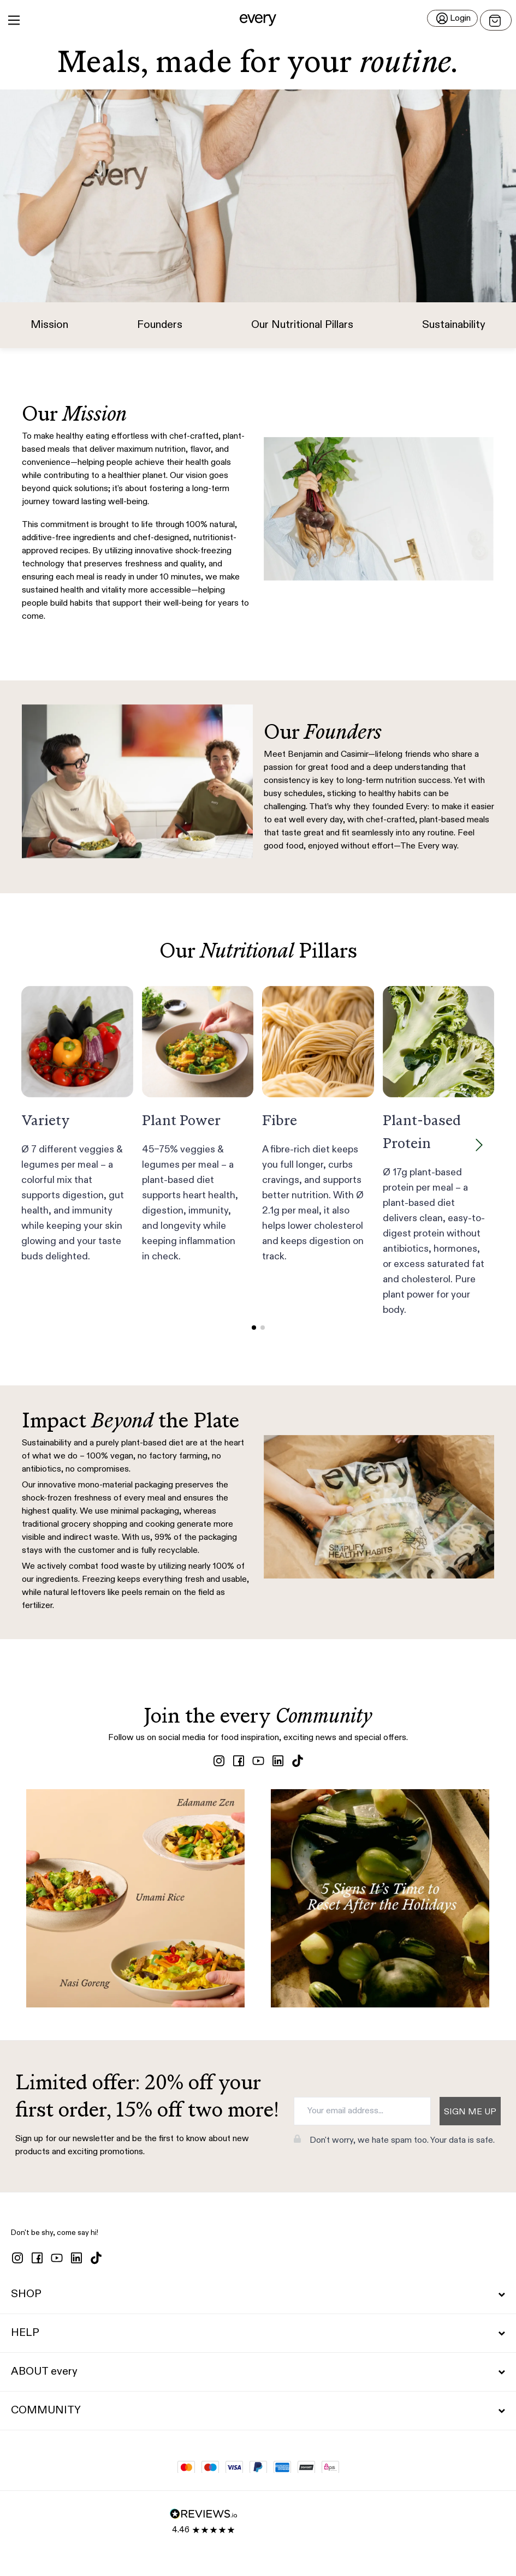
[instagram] (219, 1760)
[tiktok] (297, 1760)
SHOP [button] (258, 2294)
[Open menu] (496, 20)
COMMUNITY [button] (258, 2410)
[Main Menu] (13, 20)
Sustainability (453, 325)
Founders (159, 325)
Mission (49, 325)
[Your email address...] (362, 2111)
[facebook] (238, 1760)
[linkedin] (277, 1760)
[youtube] (258, 1760)
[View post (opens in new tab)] (135, 1898)
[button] (258, 20)
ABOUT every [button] (258, 2371)
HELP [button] (258, 2333)
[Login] (452, 18)
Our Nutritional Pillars (302, 325)
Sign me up (470, 2112)
